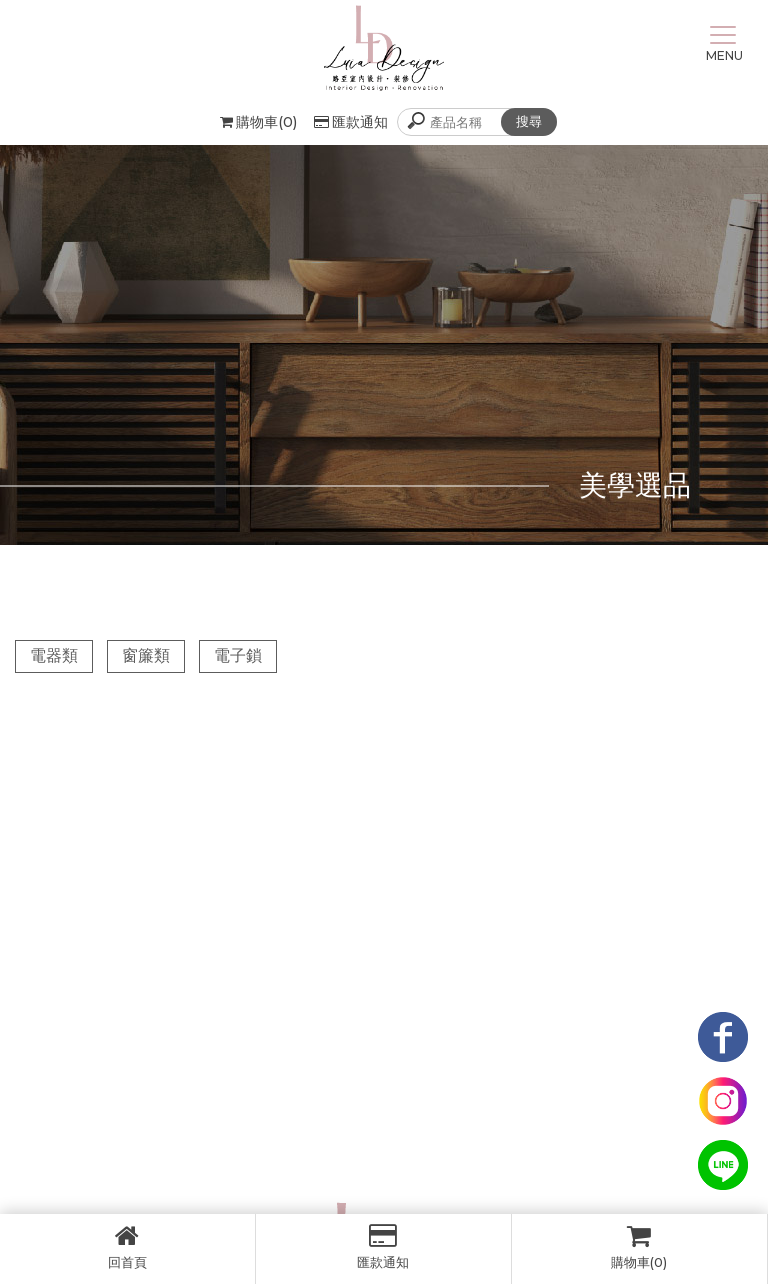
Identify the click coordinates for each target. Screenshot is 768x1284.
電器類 (54, 655)
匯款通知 (351, 122)
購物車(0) (639, 1246)
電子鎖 (238, 655)
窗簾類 (146, 655)
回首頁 (127, 1246)
